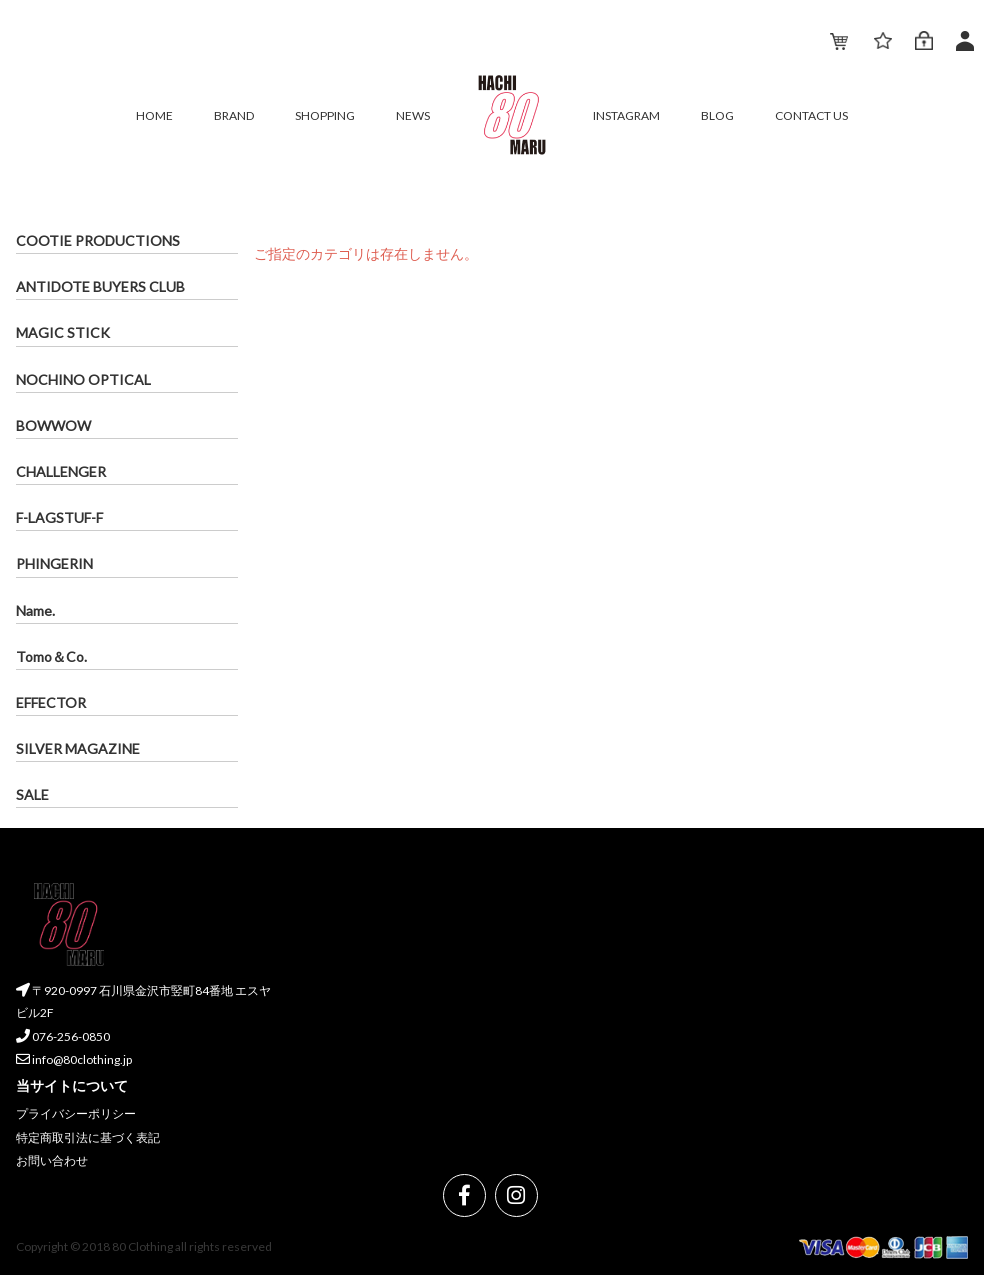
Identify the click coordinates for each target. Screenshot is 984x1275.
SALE (32, 794)
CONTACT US (811, 115)
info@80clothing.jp (74, 1060)
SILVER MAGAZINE (78, 748)
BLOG (717, 115)
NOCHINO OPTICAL (83, 379)
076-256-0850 (63, 1036)
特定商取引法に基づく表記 (88, 1137)
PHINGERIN (54, 563)
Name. (35, 610)
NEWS (413, 115)
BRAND (234, 115)
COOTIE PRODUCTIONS (98, 240)
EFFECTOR (51, 702)
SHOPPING (325, 115)
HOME (154, 115)
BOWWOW (53, 425)
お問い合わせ (52, 1161)
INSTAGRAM (626, 115)
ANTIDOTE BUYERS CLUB (100, 286)
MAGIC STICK (63, 332)
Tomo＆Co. (51, 656)
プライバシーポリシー (76, 1113)
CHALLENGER (61, 471)
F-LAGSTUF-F (59, 517)
